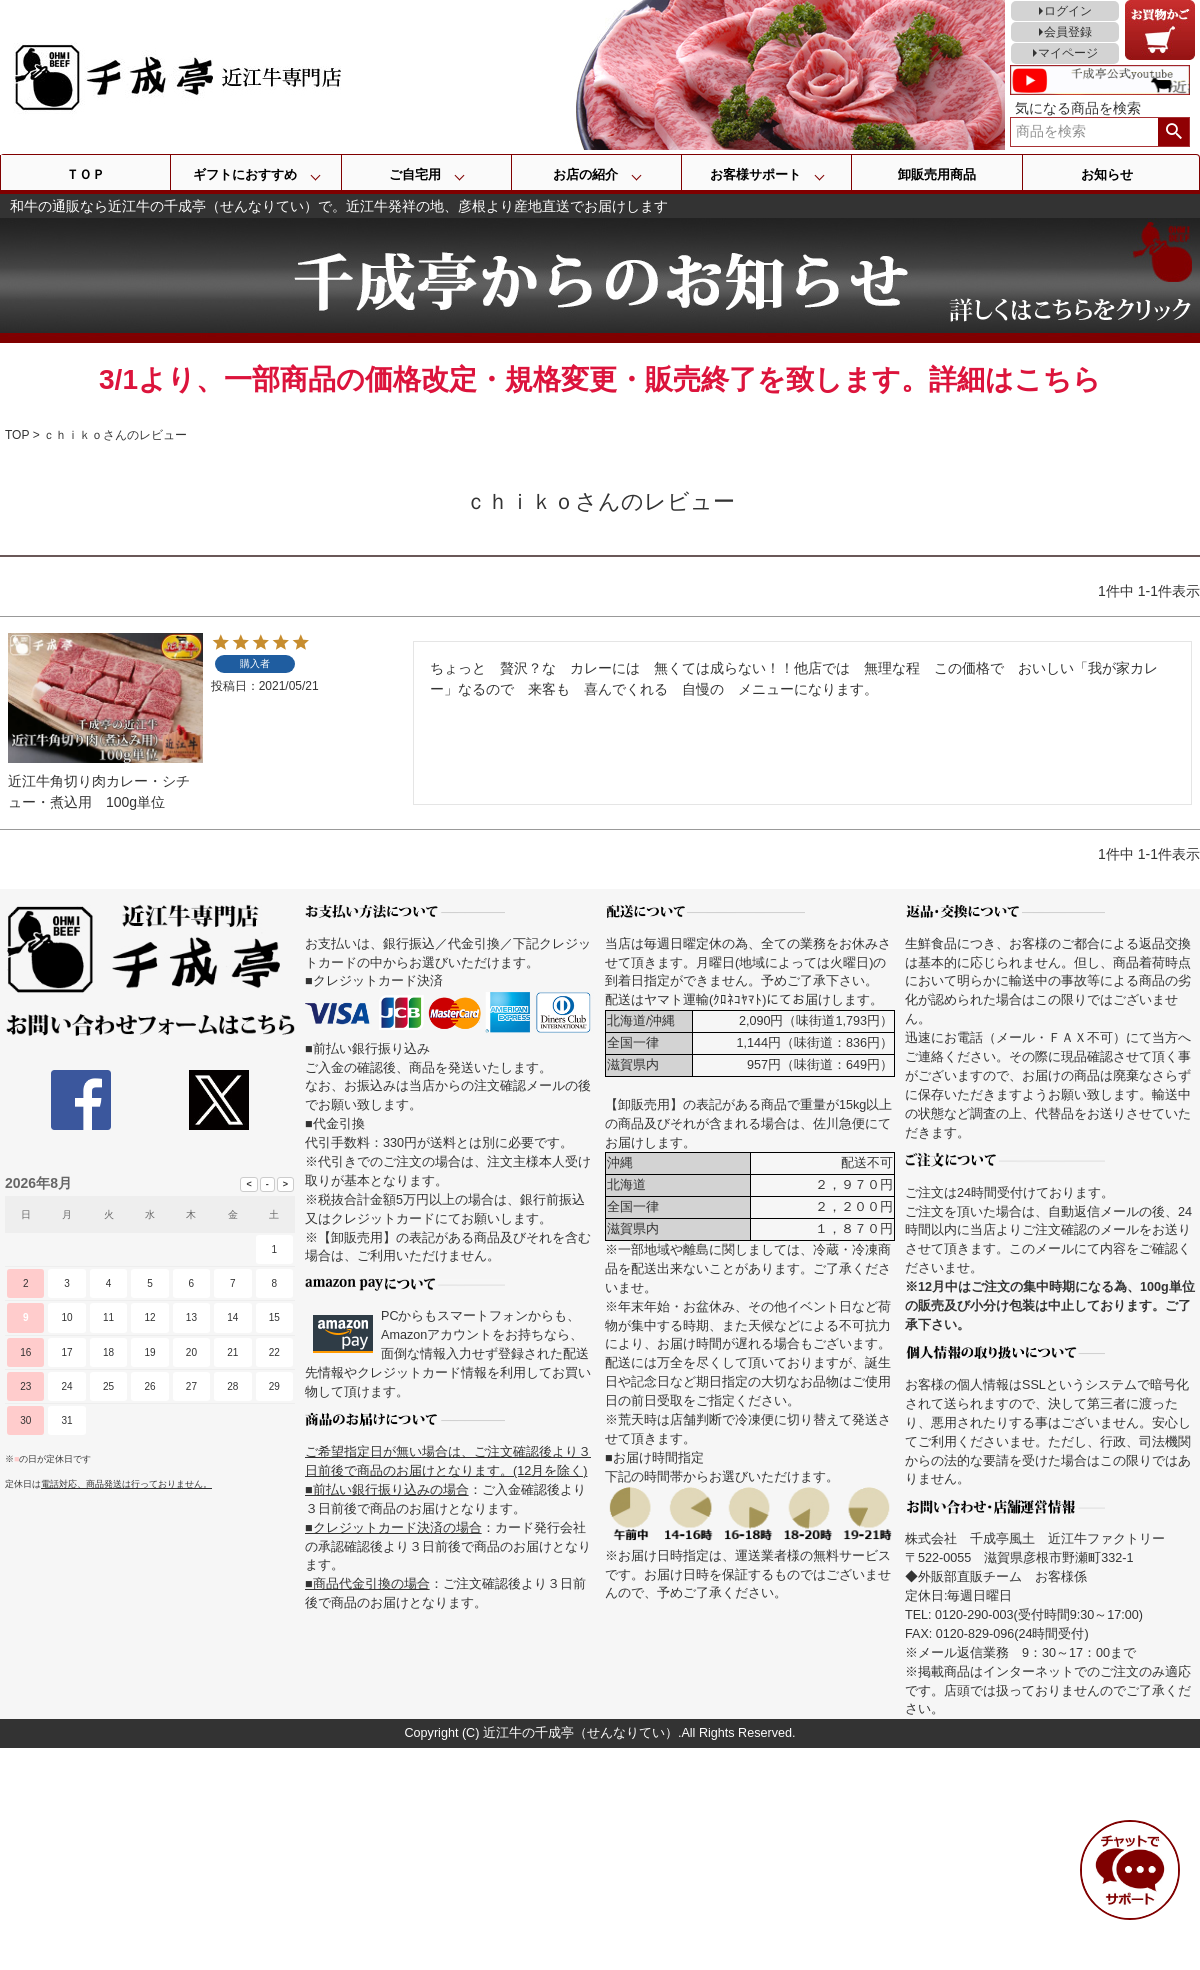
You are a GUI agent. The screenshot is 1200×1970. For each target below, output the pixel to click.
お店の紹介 (585, 174)
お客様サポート (755, 174)
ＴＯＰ (85, 174)
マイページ (1068, 53)
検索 (1173, 132)
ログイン (1068, 11)
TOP (17, 435)
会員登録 (1068, 32)
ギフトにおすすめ (245, 174)
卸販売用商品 (937, 174)
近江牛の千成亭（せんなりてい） (580, 1733)
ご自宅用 (415, 174)
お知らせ (1107, 174)
